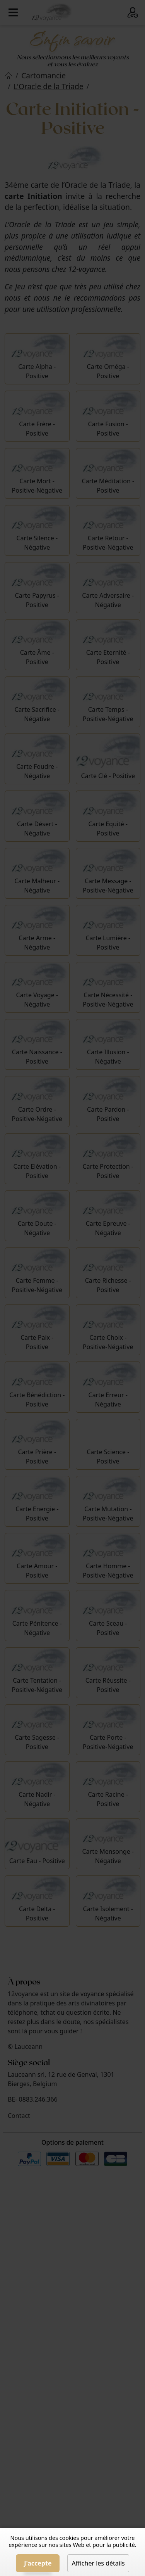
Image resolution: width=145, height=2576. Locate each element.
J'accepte (37, 2563)
